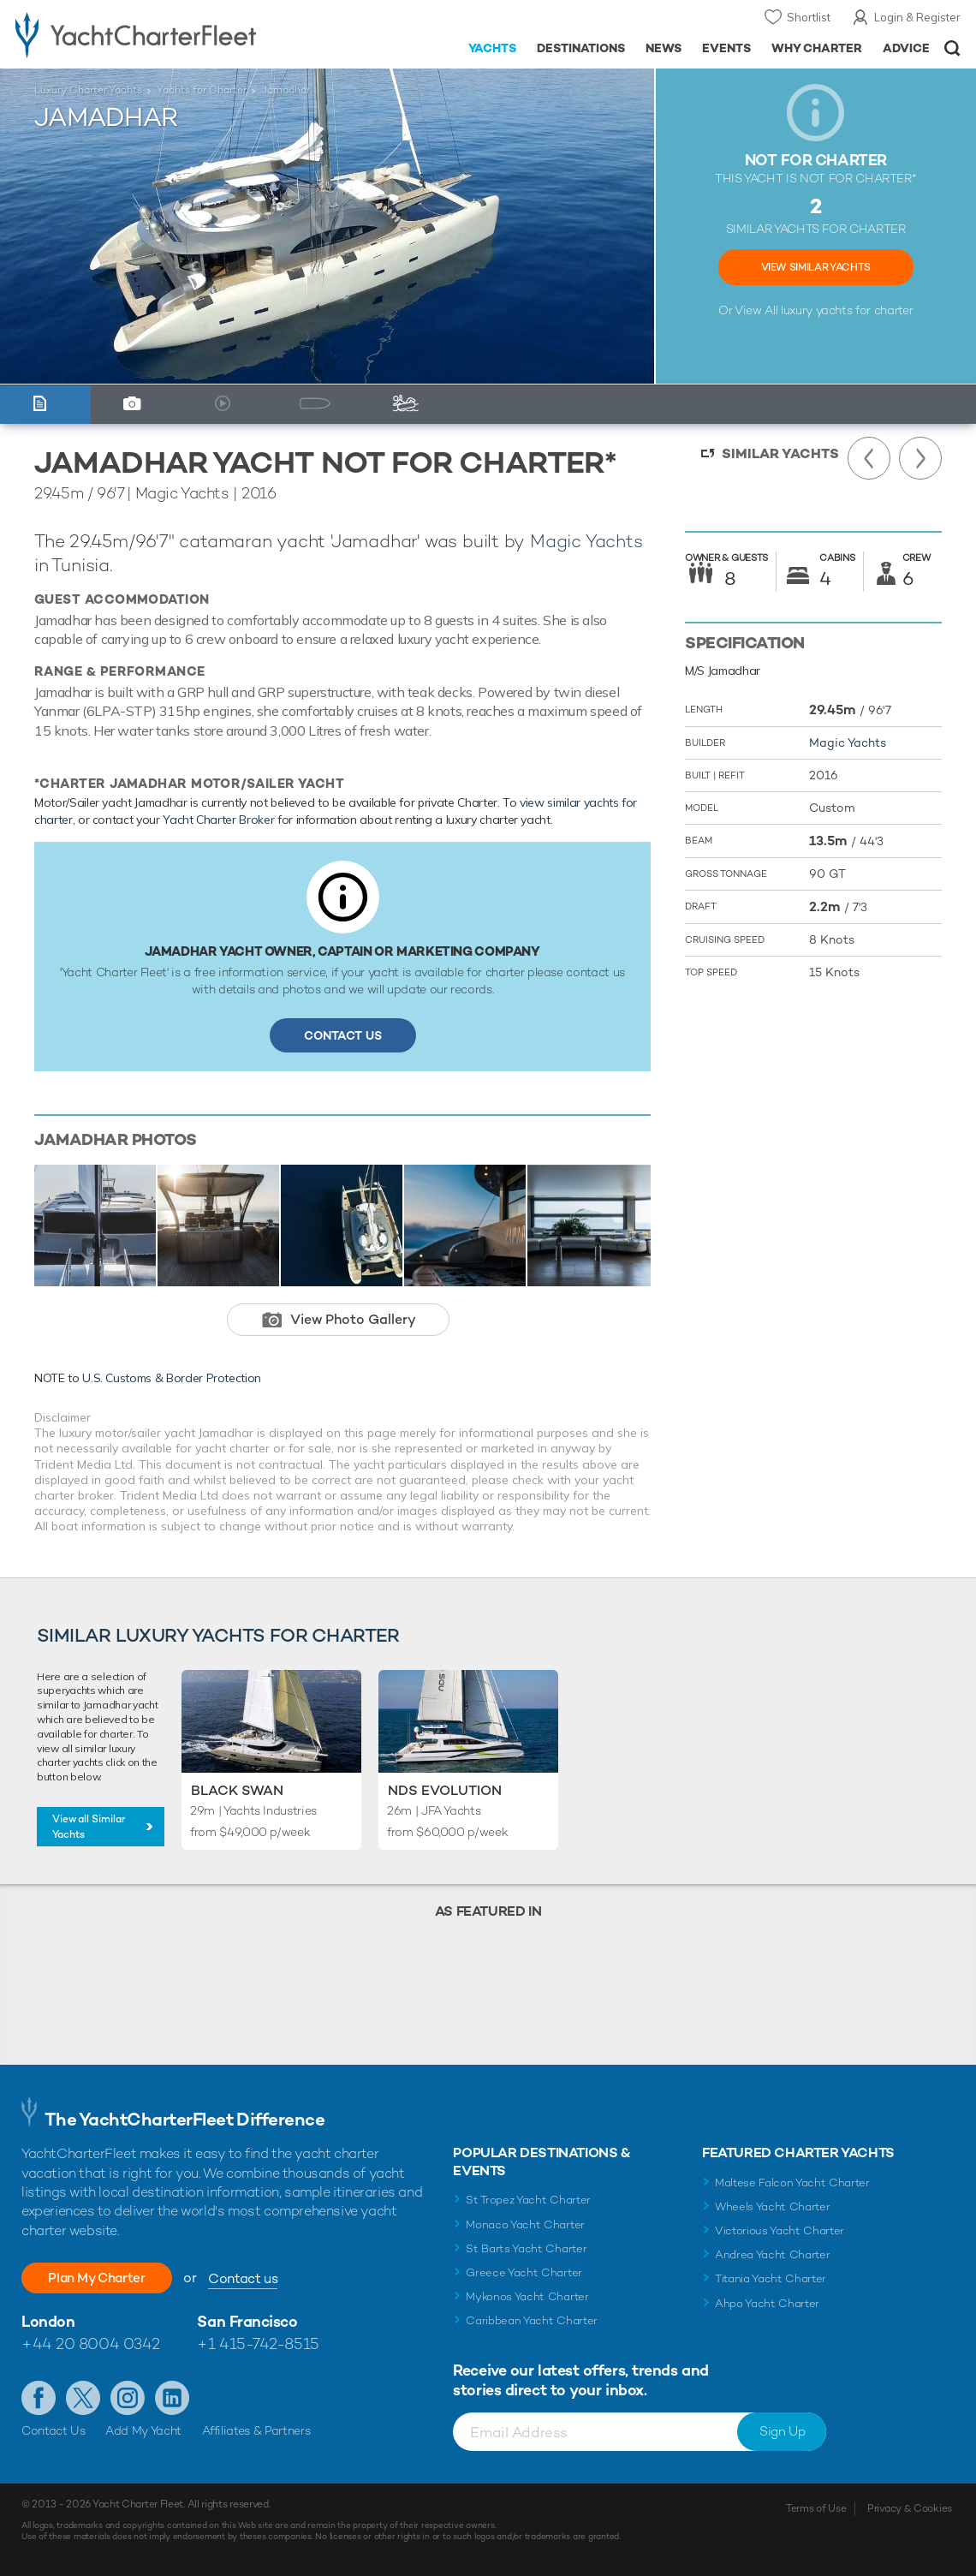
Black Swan (237, 1790)
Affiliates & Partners (256, 2430)
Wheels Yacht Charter (772, 2206)
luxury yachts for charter (847, 310)
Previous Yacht (869, 458)
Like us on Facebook (38, 2398)
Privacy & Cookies (909, 2508)
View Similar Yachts (816, 267)
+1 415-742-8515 (257, 2343)
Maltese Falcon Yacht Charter (792, 2182)
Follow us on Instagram (127, 2398)
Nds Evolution (445, 1790)
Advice (906, 48)
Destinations (581, 48)
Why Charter (817, 48)
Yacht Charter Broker (218, 819)
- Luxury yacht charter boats (152, 34)
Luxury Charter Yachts (88, 90)
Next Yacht (920, 458)
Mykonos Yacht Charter (527, 2296)
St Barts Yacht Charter (526, 2248)
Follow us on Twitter (83, 2398)
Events (726, 48)
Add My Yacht (143, 2430)
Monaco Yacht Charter (525, 2224)
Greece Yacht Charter (524, 2272)
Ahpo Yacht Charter (767, 2303)
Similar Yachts (780, 453)
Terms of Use (816, 2508)
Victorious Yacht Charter (779, 2230)
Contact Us (343, 1035)
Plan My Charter (102, 2278)
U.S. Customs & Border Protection (171, 1378)
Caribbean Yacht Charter (532, 2320)
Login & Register (917, 17)
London (47, 2321)
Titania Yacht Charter (770, 2278)
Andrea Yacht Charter (772, 2254)
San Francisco (247, 2321)
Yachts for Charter (202, 90)
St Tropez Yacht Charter (528, 2199)
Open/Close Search (952, 48)
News (663, 48)
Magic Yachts (586, 540)
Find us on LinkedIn (172, 2398)
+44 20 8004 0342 (90, 2343)
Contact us (254, 2278)
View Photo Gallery (353, 1319)
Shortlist (808, 17)
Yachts (492, 48)
